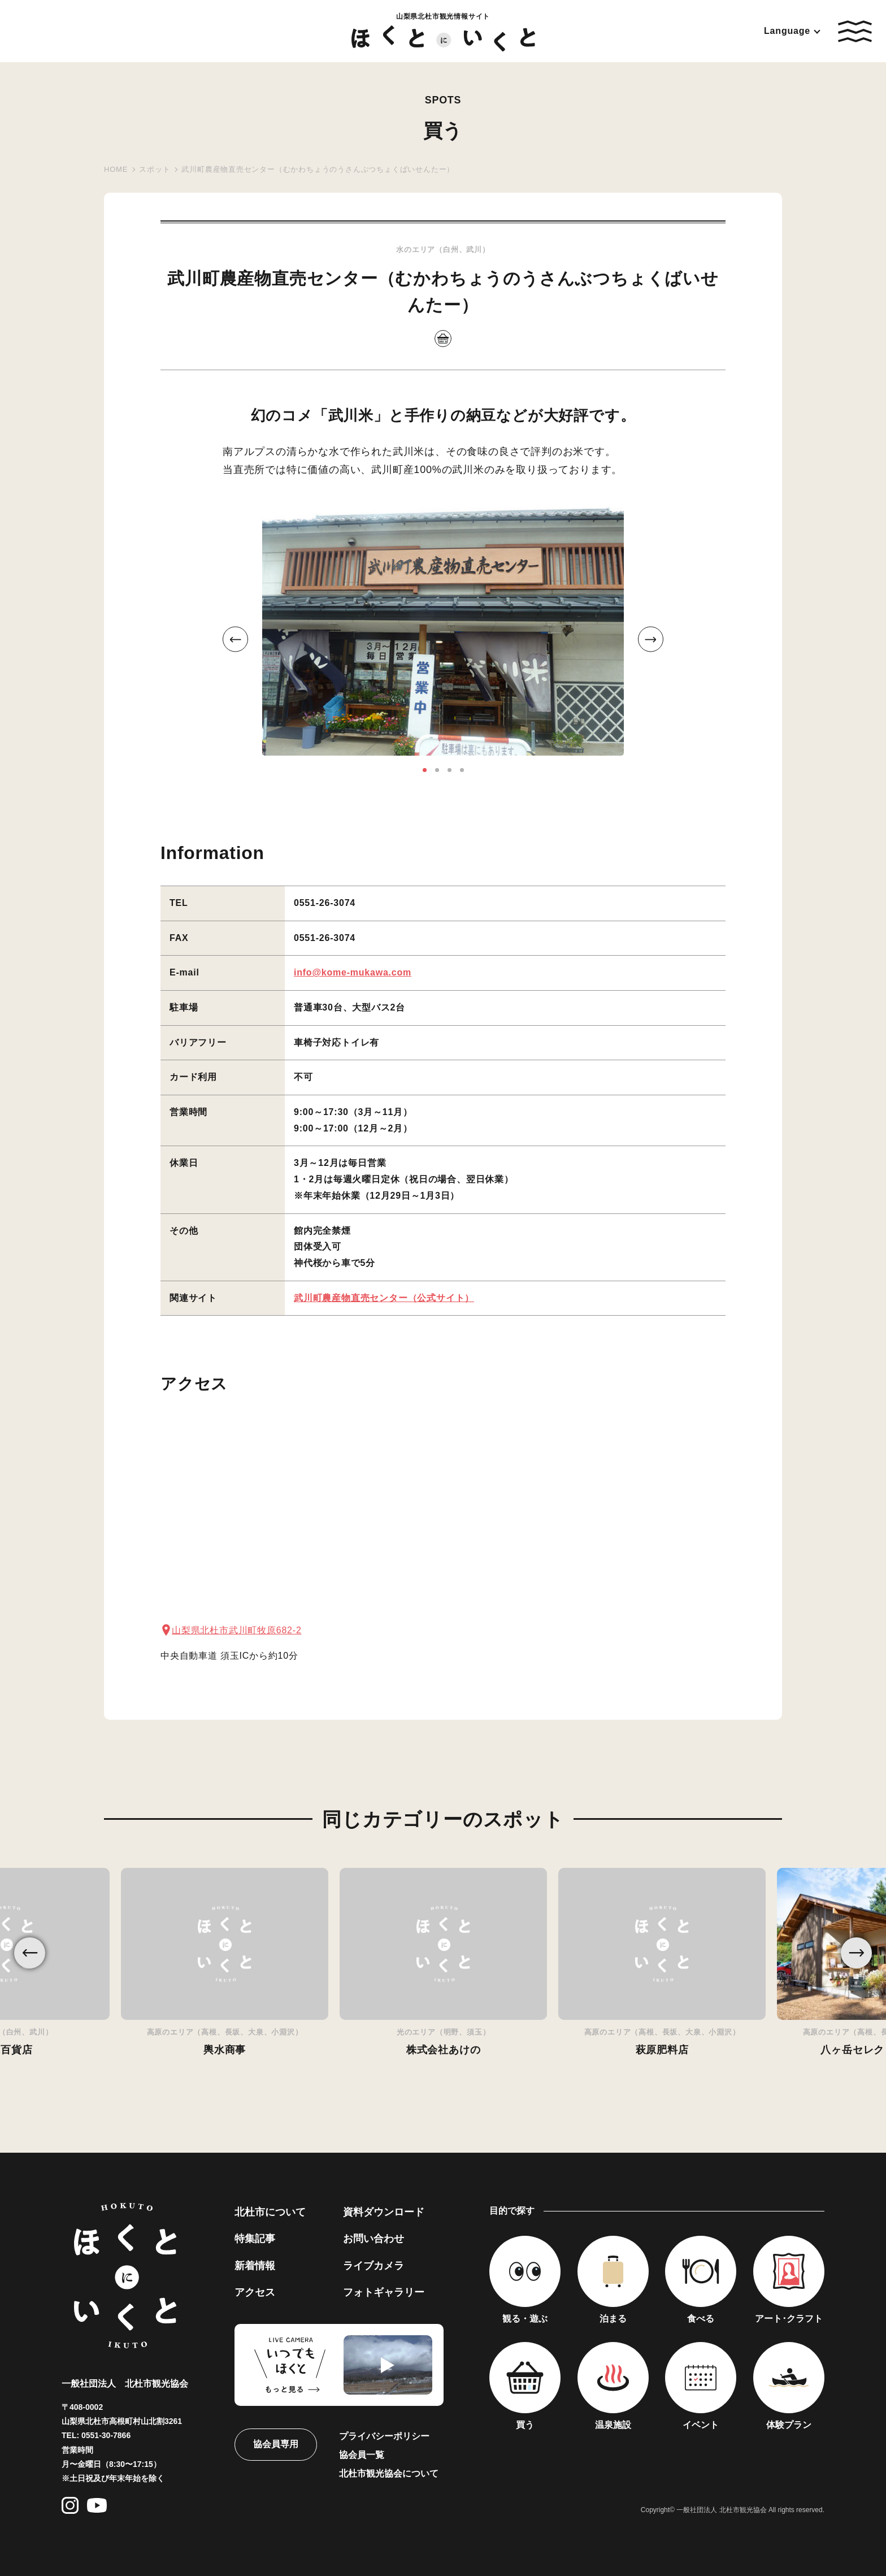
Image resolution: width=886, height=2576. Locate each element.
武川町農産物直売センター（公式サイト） (384, 1298)
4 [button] (462, 770)
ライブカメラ (373, 2265)
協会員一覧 (361, 2455)
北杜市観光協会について (388, 2473)
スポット (154, 169)
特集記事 (254, 2238)
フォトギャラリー (383, 2292)
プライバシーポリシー (384, 2436)
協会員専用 (275, 2444)
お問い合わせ (373, 2238)
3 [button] (449, 770)
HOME (116, 169)
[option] (443, 631)
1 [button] (425, 770)
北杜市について (270, 2212)
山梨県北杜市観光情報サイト (443, 31)
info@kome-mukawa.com (352, 972)
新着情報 (254, 2265)
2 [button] (437, 770)
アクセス (254, 2292)
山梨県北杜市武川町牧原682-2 (237, 1630)
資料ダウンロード (383, 2212)
